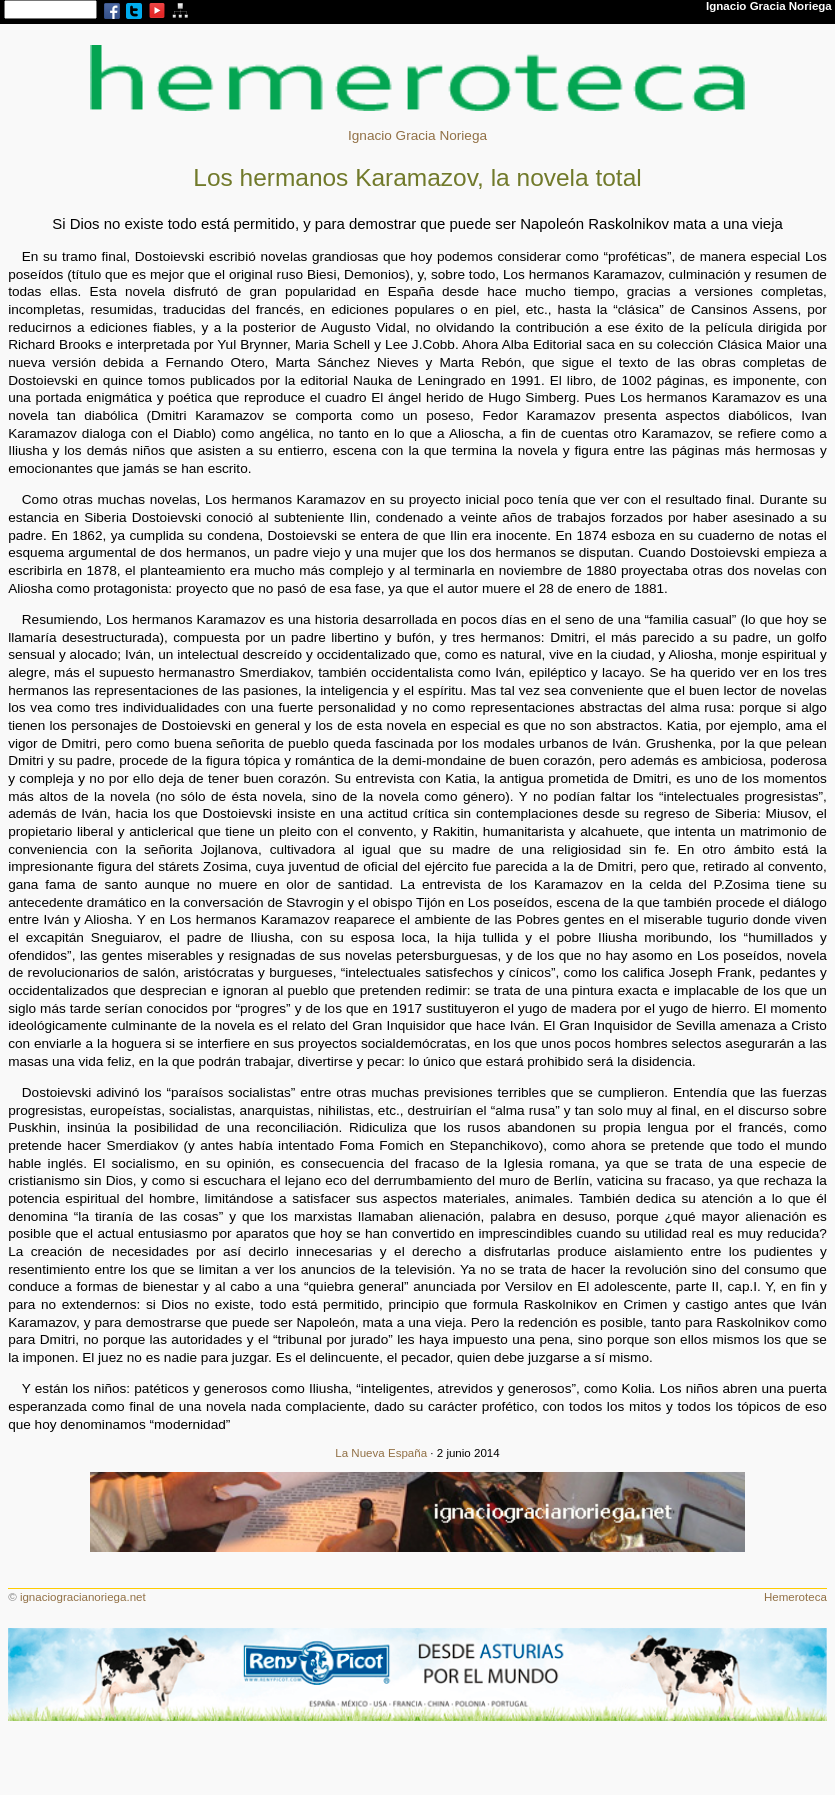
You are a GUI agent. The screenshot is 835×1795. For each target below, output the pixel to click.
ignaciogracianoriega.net (83, 1597)
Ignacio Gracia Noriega (417, 135)
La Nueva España (381, 1453)
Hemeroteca (795, 1597)
